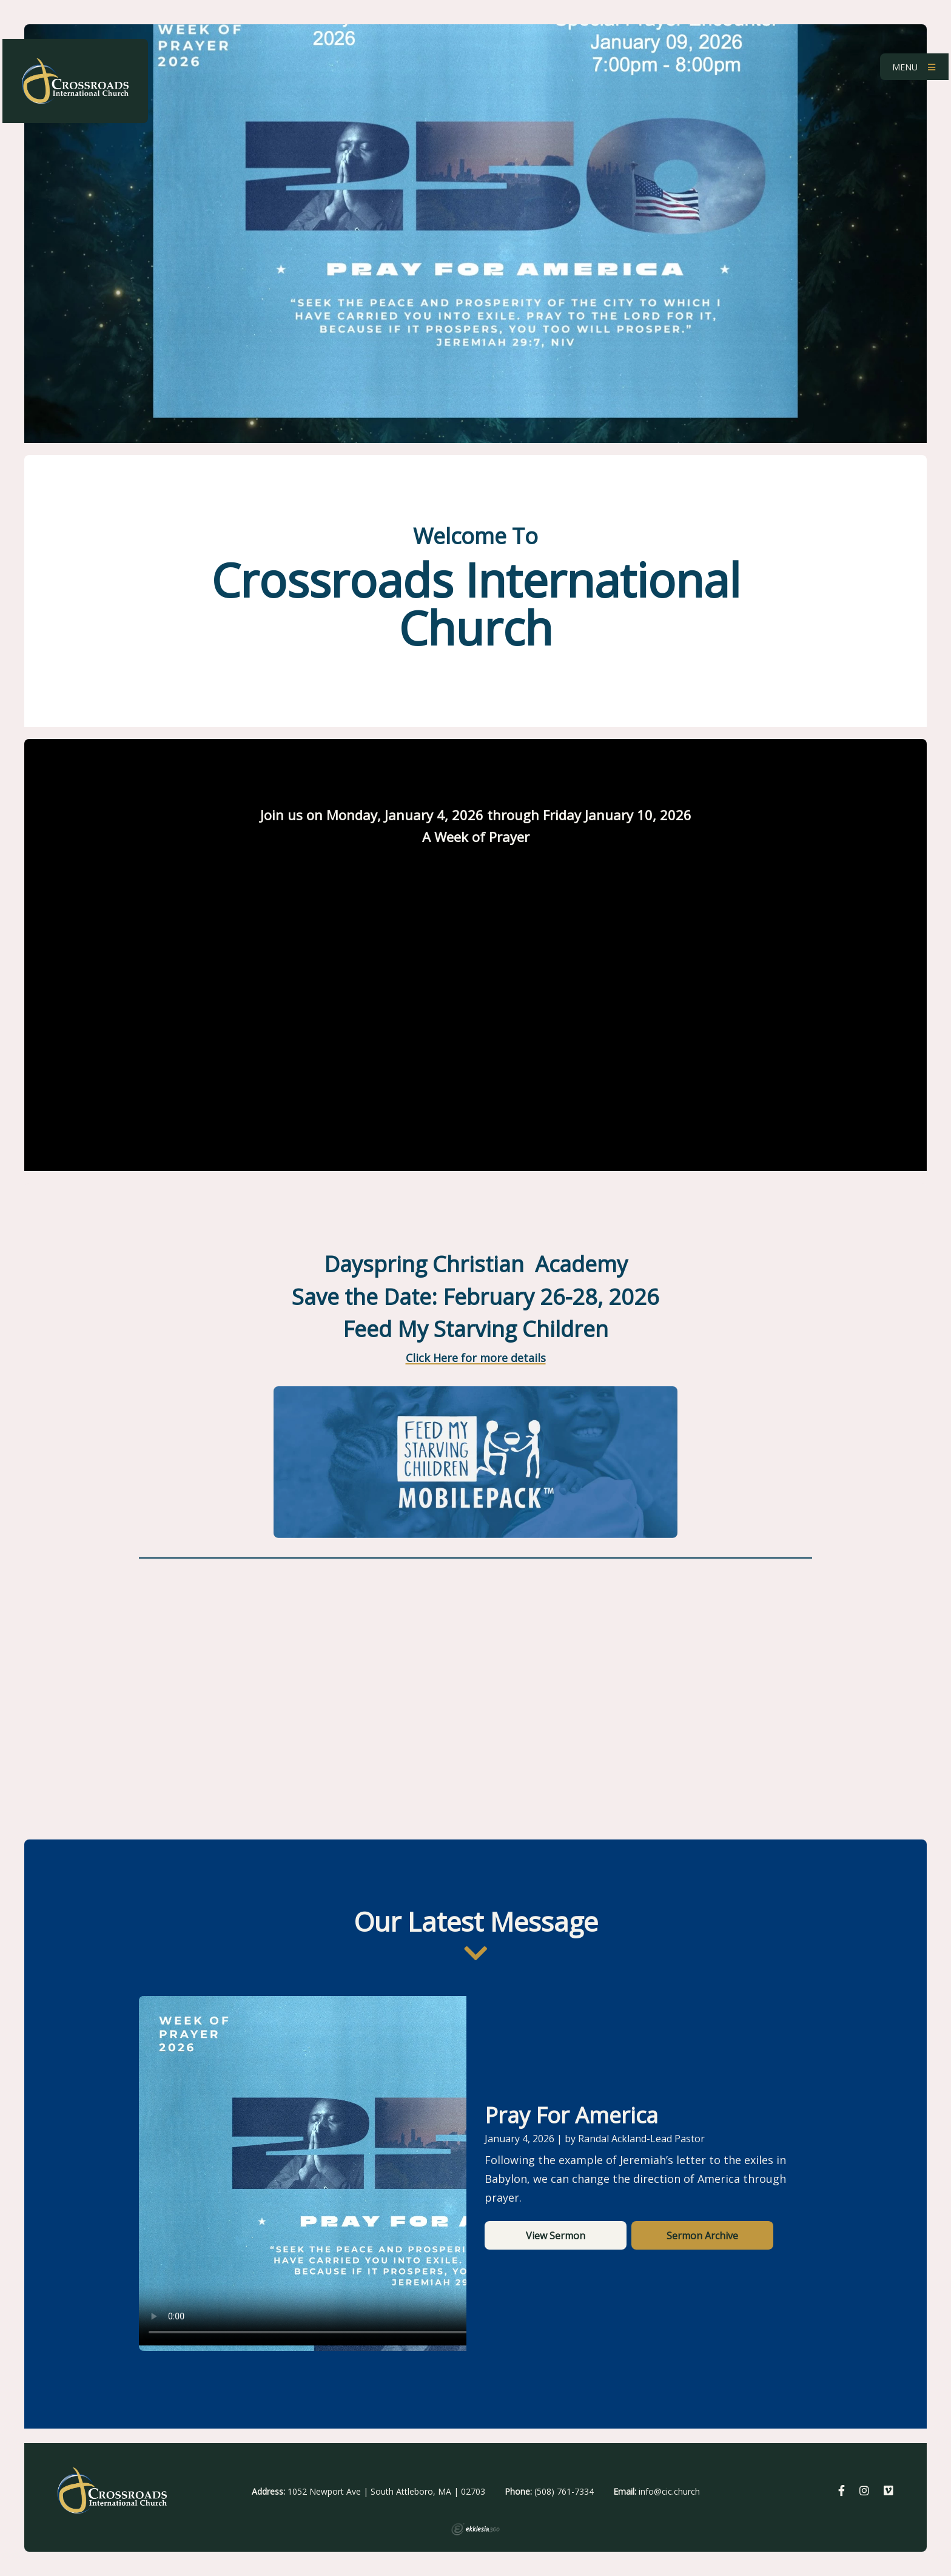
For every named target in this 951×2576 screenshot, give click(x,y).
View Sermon (555, 2235)
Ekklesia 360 (475, 2529)
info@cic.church (669, 2491)
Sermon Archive (702, 2235)
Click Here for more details (476, 1357)
